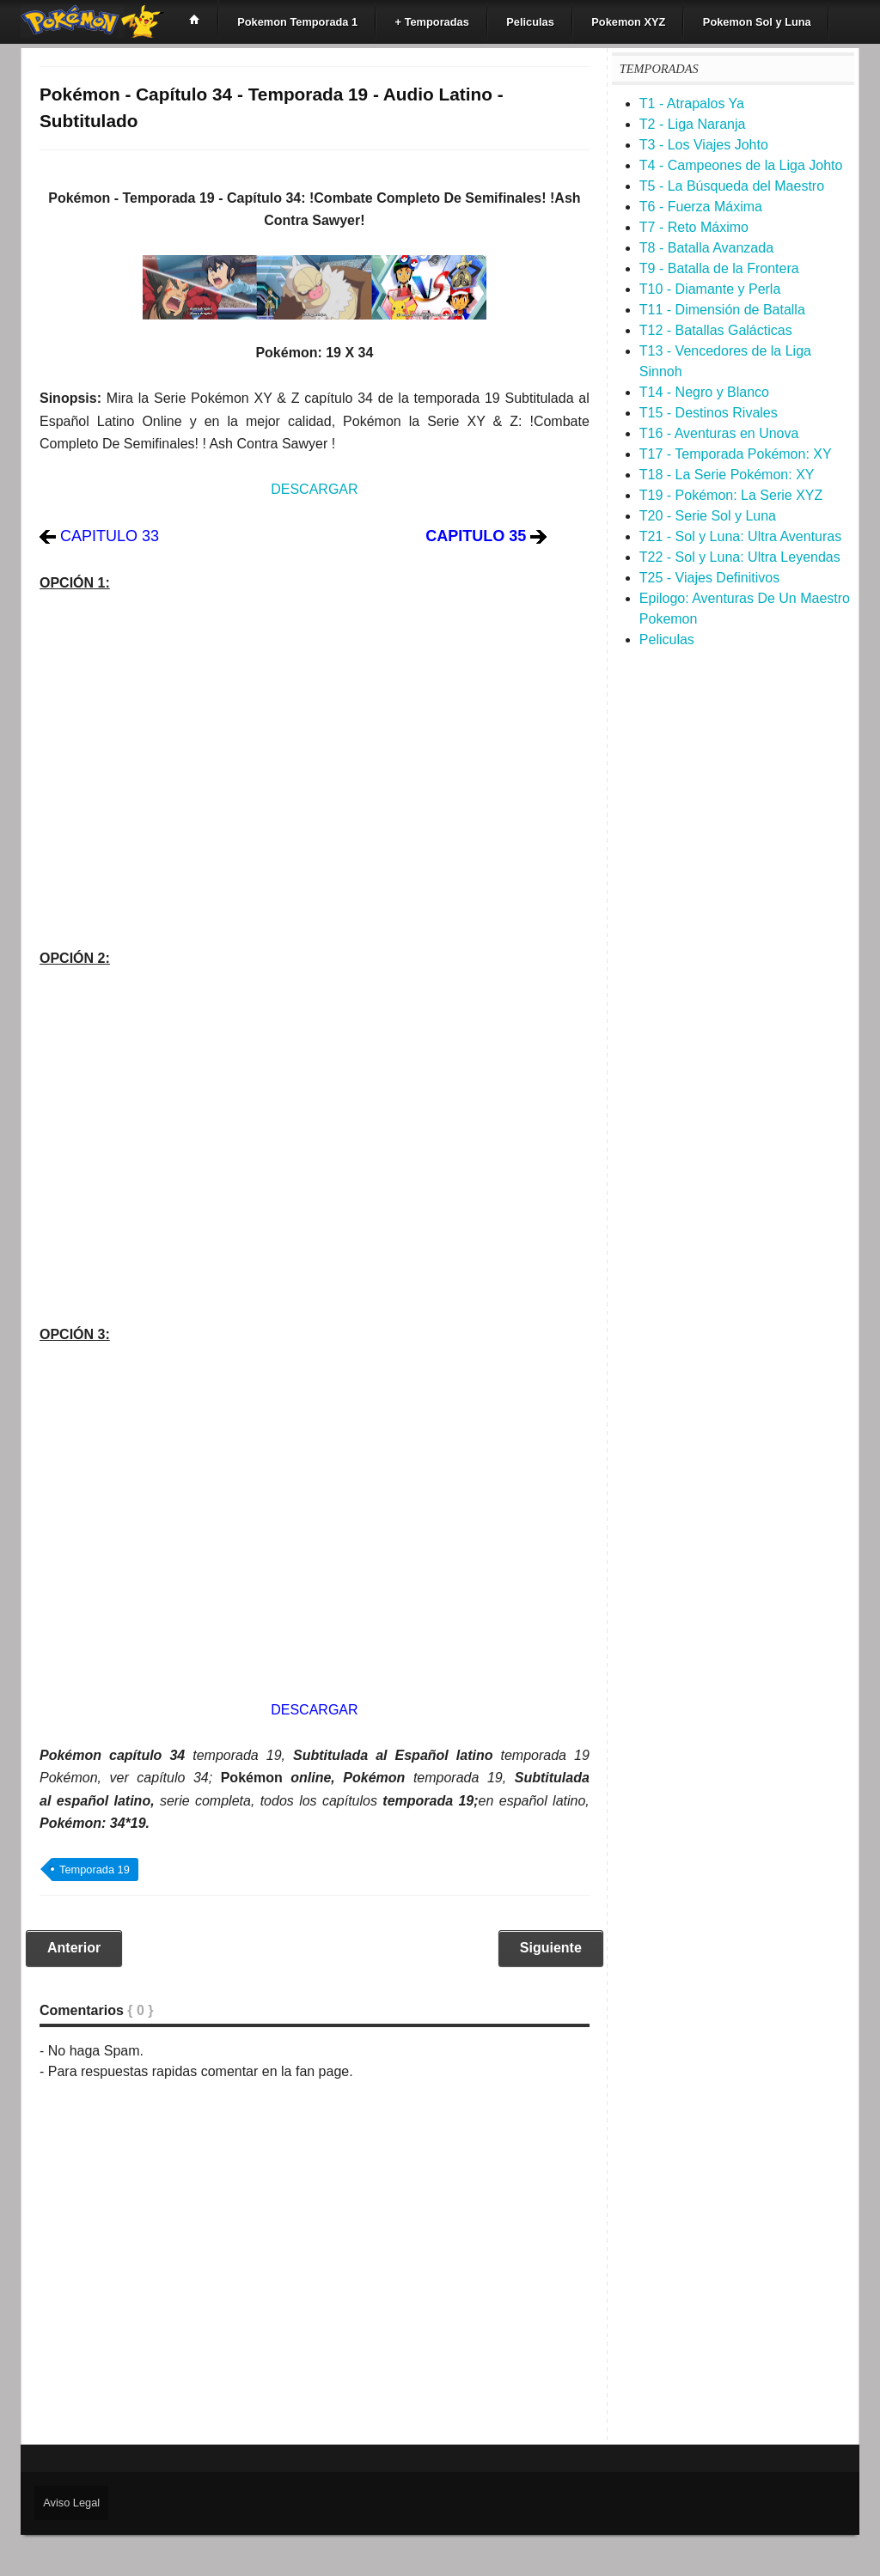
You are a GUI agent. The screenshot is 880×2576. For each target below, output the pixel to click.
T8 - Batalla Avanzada (706, 248)
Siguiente (551, 1947)
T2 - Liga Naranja (692, 124)
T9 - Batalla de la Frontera (719, 268)
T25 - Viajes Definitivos (709, 577)
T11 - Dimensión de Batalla (722, 309)
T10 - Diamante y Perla (710, 289)
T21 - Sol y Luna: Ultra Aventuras (740, 536)
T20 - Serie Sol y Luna (707, 516)
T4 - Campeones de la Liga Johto (741, 165)
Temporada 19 (94, 1869)
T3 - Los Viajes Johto (703, 144)
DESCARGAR (314, 489)
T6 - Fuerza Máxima (700, 206)
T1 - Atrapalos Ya (691, 103)
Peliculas (666, 639)
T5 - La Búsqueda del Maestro (731, 186)
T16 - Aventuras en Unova (719, 433)
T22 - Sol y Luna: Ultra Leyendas (739, 557)
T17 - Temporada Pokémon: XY (735, 454)
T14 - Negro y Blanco (704, 392)
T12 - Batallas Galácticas (715, 330)
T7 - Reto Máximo (694, 227)
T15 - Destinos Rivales (708, 412)
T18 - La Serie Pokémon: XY (727, 474)
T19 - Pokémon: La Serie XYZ (730, 495)
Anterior (74, 1947)
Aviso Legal (71, 2502)
